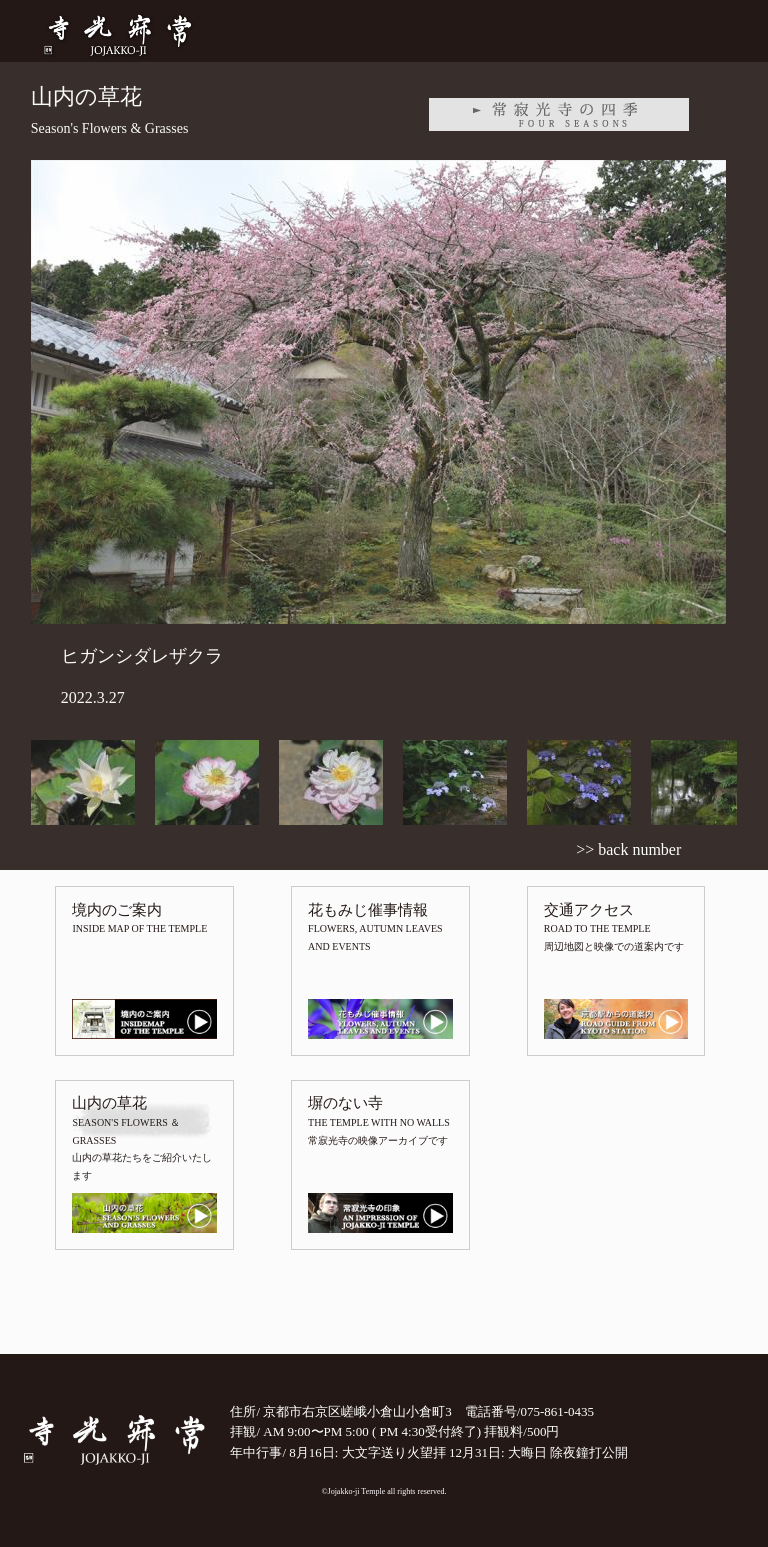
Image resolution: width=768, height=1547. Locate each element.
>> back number (628, 849)
